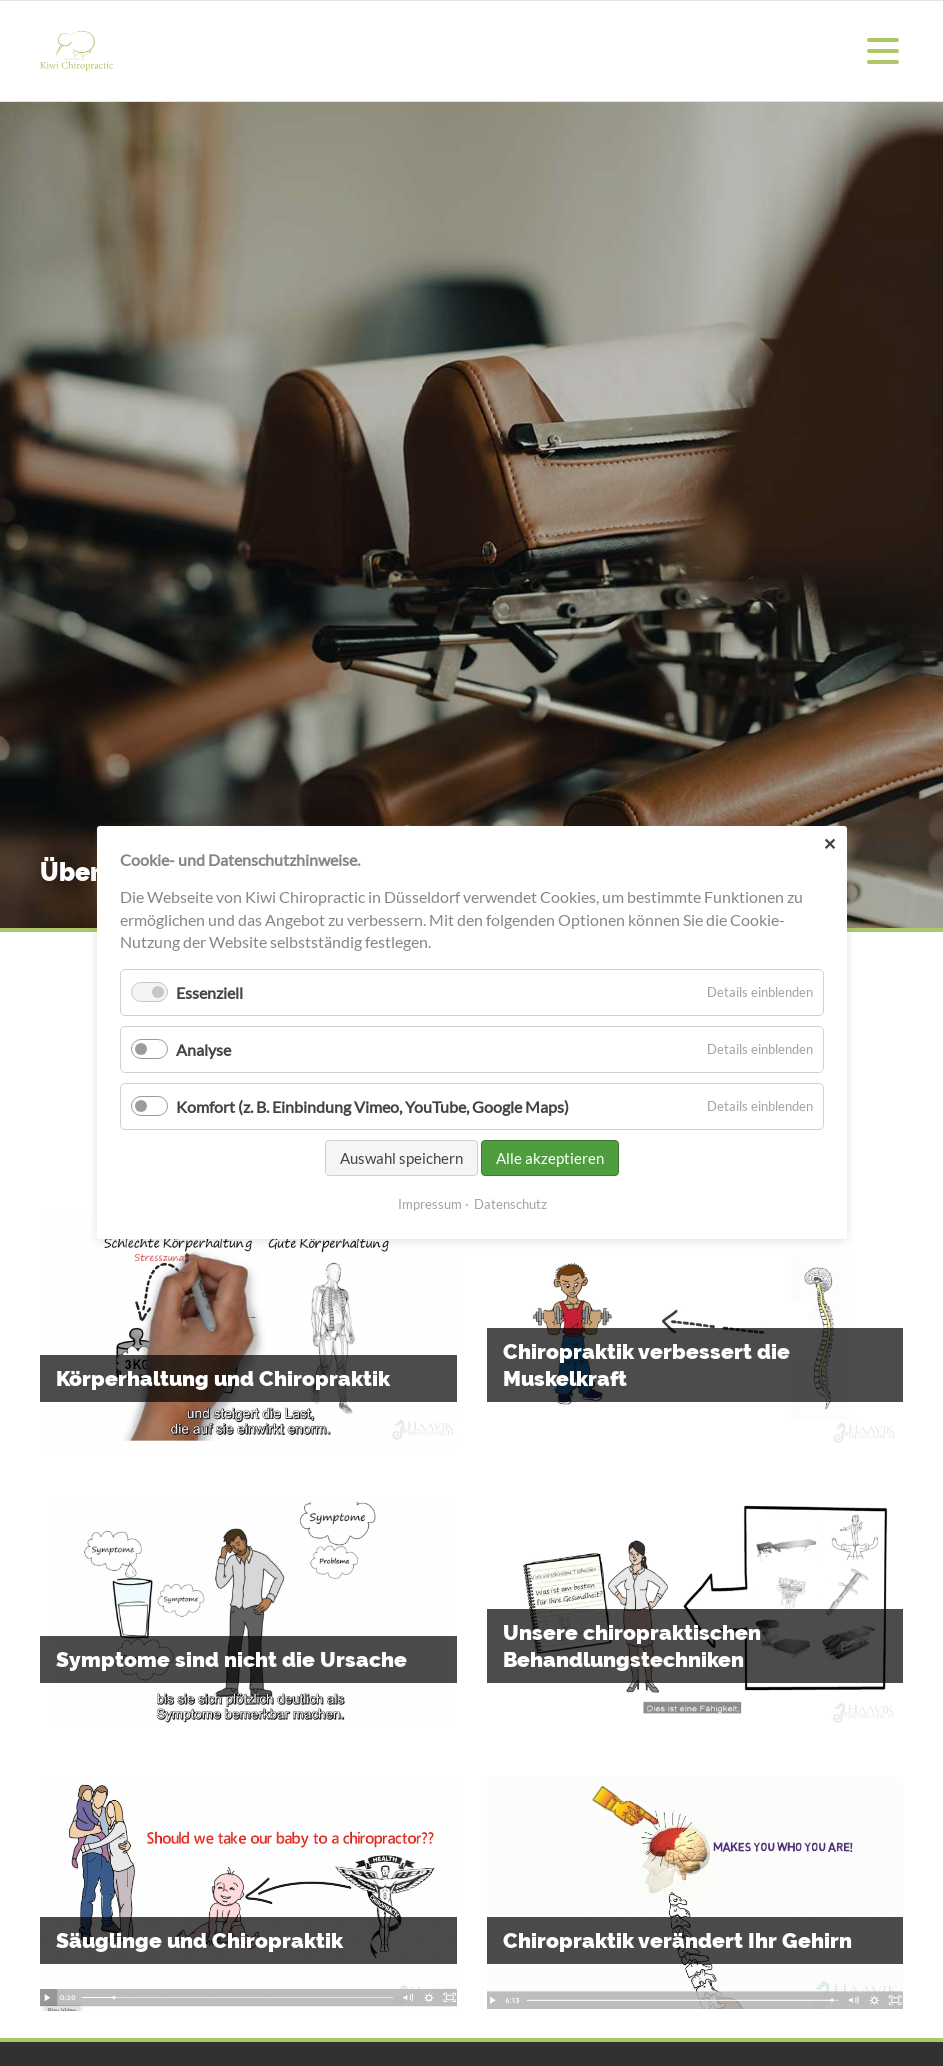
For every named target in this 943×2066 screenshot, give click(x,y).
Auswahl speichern (401, 1159)
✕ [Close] (828, 843)
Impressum (429, 1205)
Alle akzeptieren (550, 1159)
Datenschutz (509, 1205)
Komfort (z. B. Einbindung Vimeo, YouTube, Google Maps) (372, 1106)
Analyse (203, 1049)
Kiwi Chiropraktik (76, 51)
